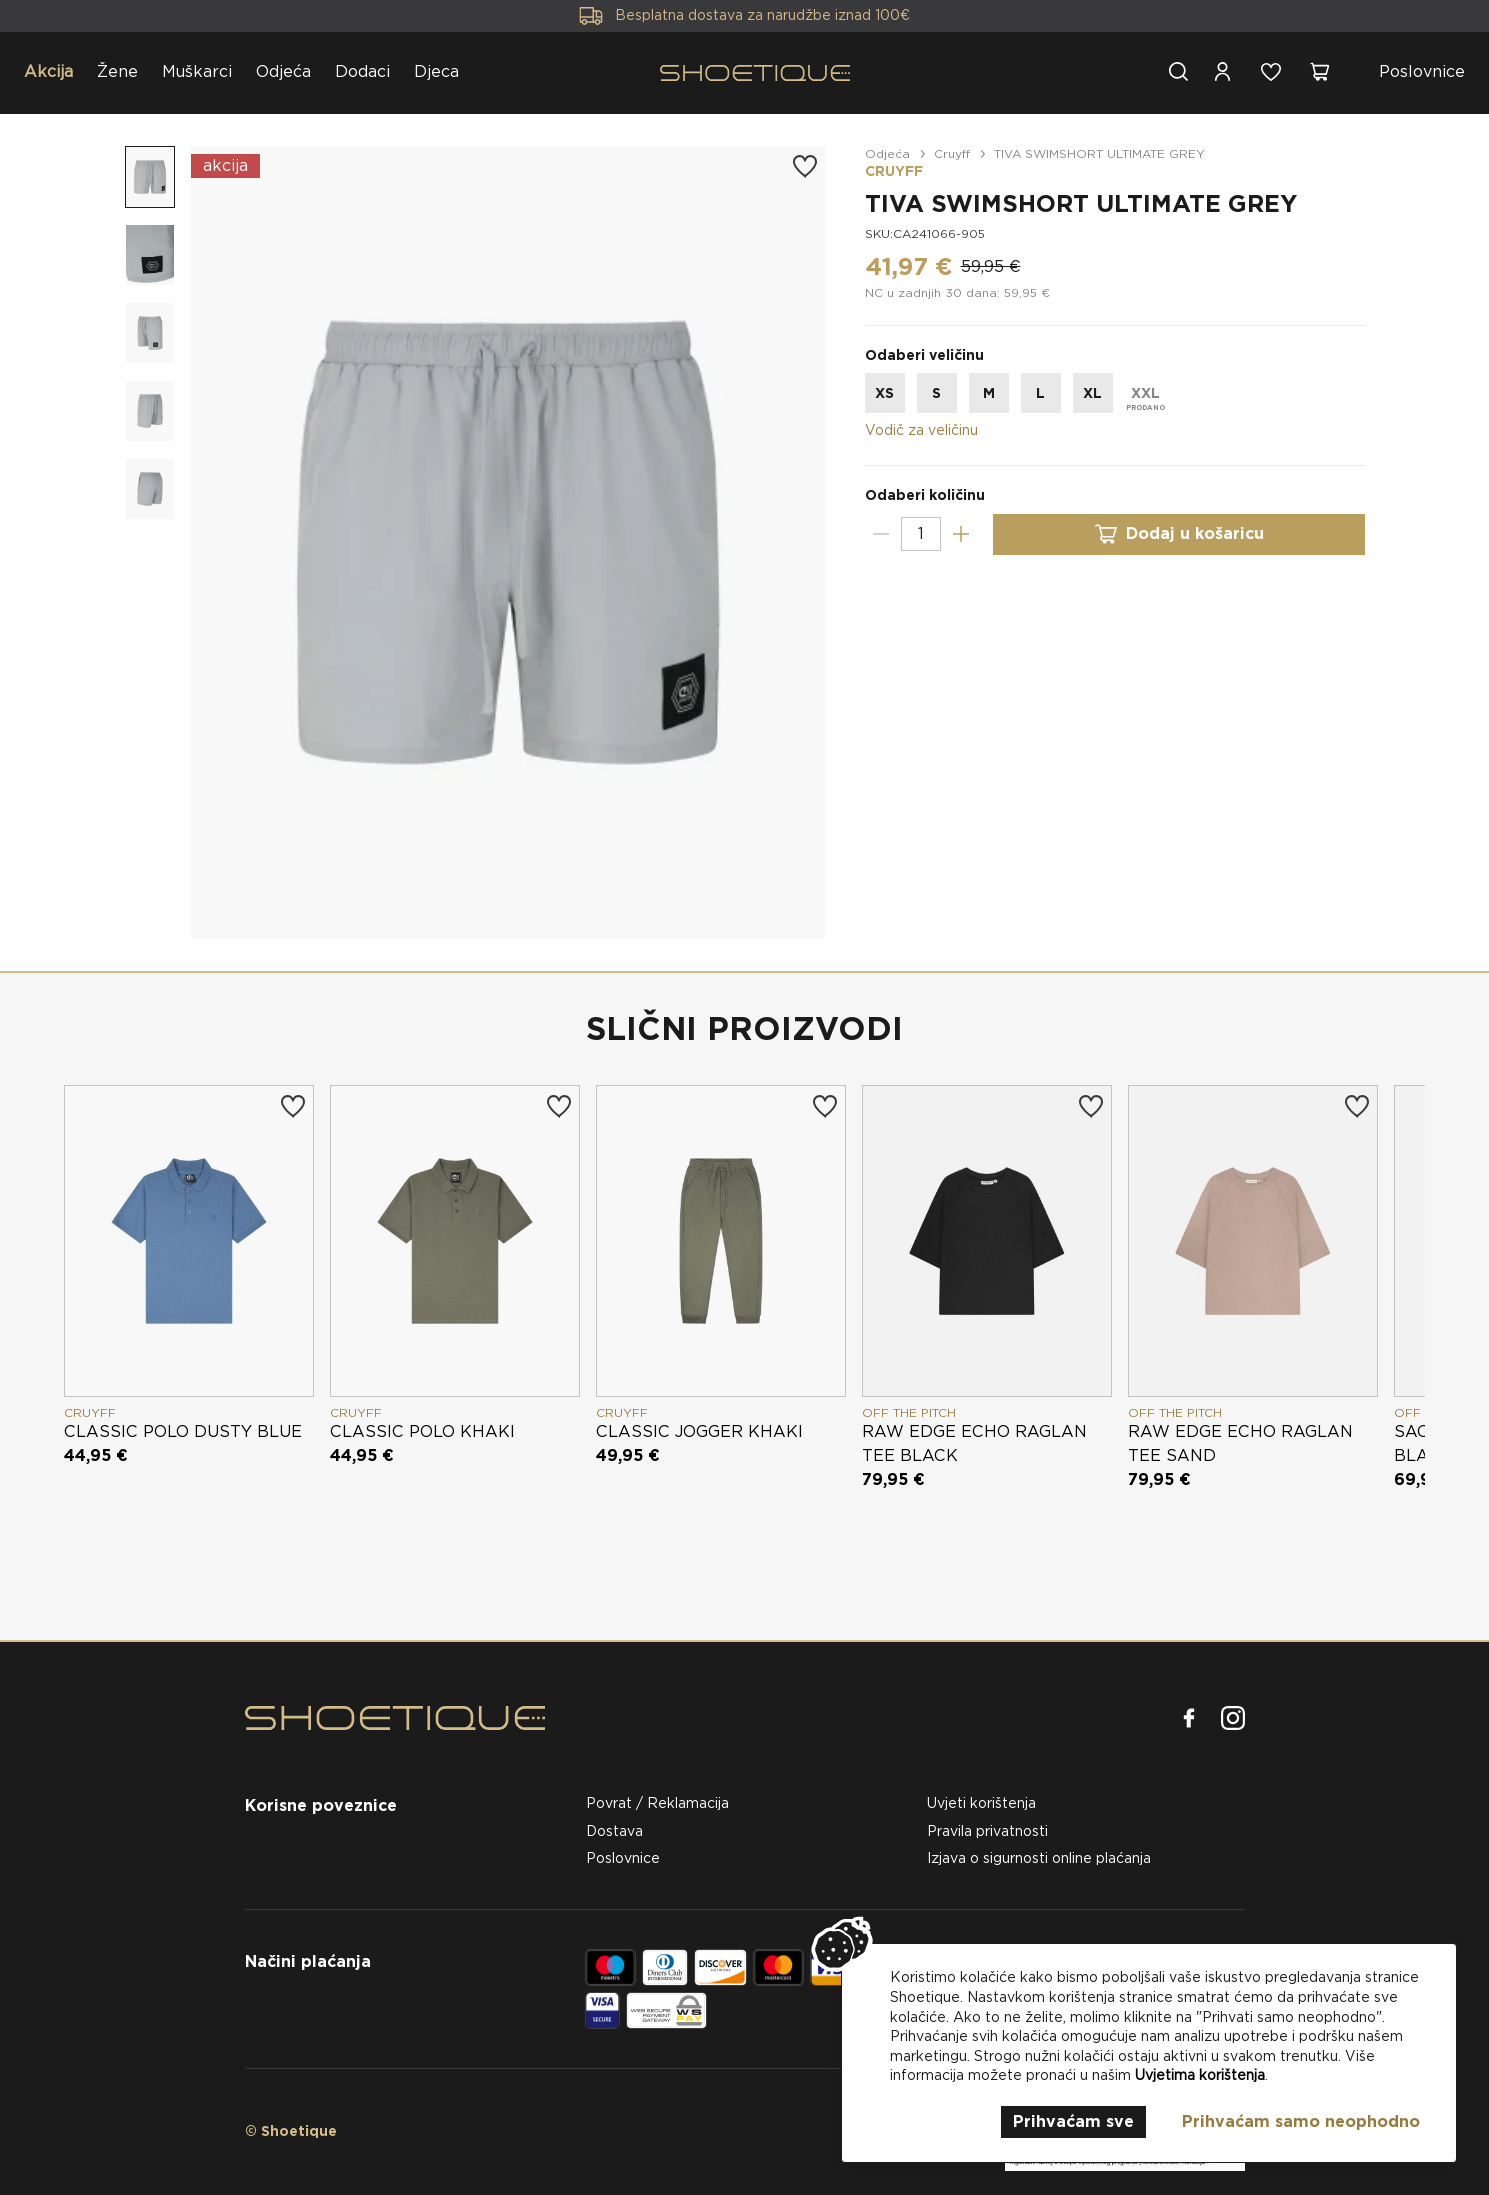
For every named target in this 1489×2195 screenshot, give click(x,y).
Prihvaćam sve (1073, 2121)
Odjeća (283, 71)
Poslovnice (1422, 71)
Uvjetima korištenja (1200, 2075)
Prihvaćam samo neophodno (1301, 2121)
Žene (117, 71)
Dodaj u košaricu (1179, 534)
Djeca (436, 71)
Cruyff (952, 153)
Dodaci (362, 71)
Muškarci (197, 71)
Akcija (48, 71)
